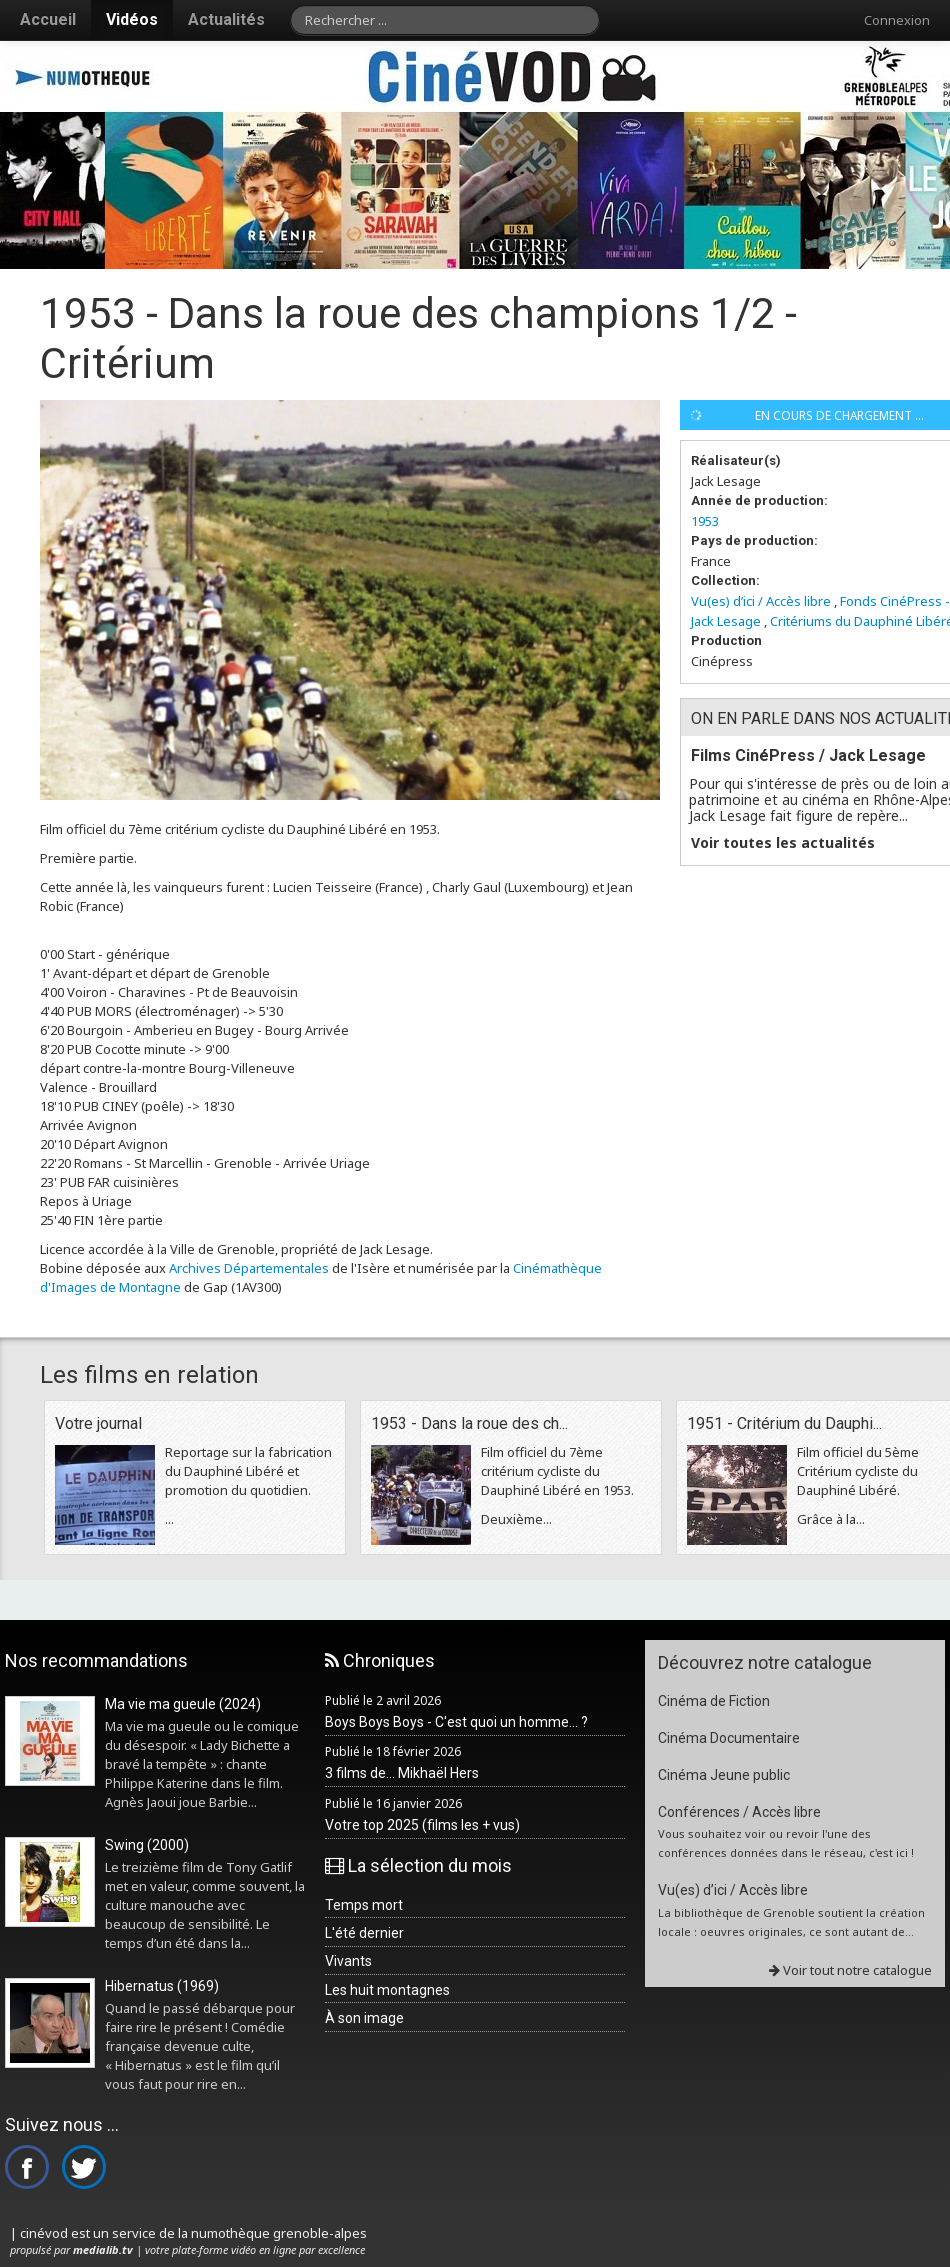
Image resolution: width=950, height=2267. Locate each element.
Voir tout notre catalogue (850, 1970)
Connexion (897, 20)
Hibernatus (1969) (162, 1986)
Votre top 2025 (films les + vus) (422, 1825)
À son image (364, 2018)
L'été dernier (364, 1933)
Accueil (48, 19)
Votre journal (98, 1423)
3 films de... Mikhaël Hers (402, 1773)
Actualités (226, 19)
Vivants (348, 1961)
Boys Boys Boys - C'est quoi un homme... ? (456, 1722)
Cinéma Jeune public (724, 1775)
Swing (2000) (147, 1845)
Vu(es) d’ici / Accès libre (761, 601)
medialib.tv (103, 2249)
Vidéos (132, 19)
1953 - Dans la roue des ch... (469, 1423)
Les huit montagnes (387, 1990)
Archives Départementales (249, 1268)
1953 (705, 521)
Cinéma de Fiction (714, 1701)
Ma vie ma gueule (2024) (183, 1704)
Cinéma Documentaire (729, 1738)
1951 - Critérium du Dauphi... (784, 1423)
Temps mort (364, 1905)
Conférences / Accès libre (739, 1812)
